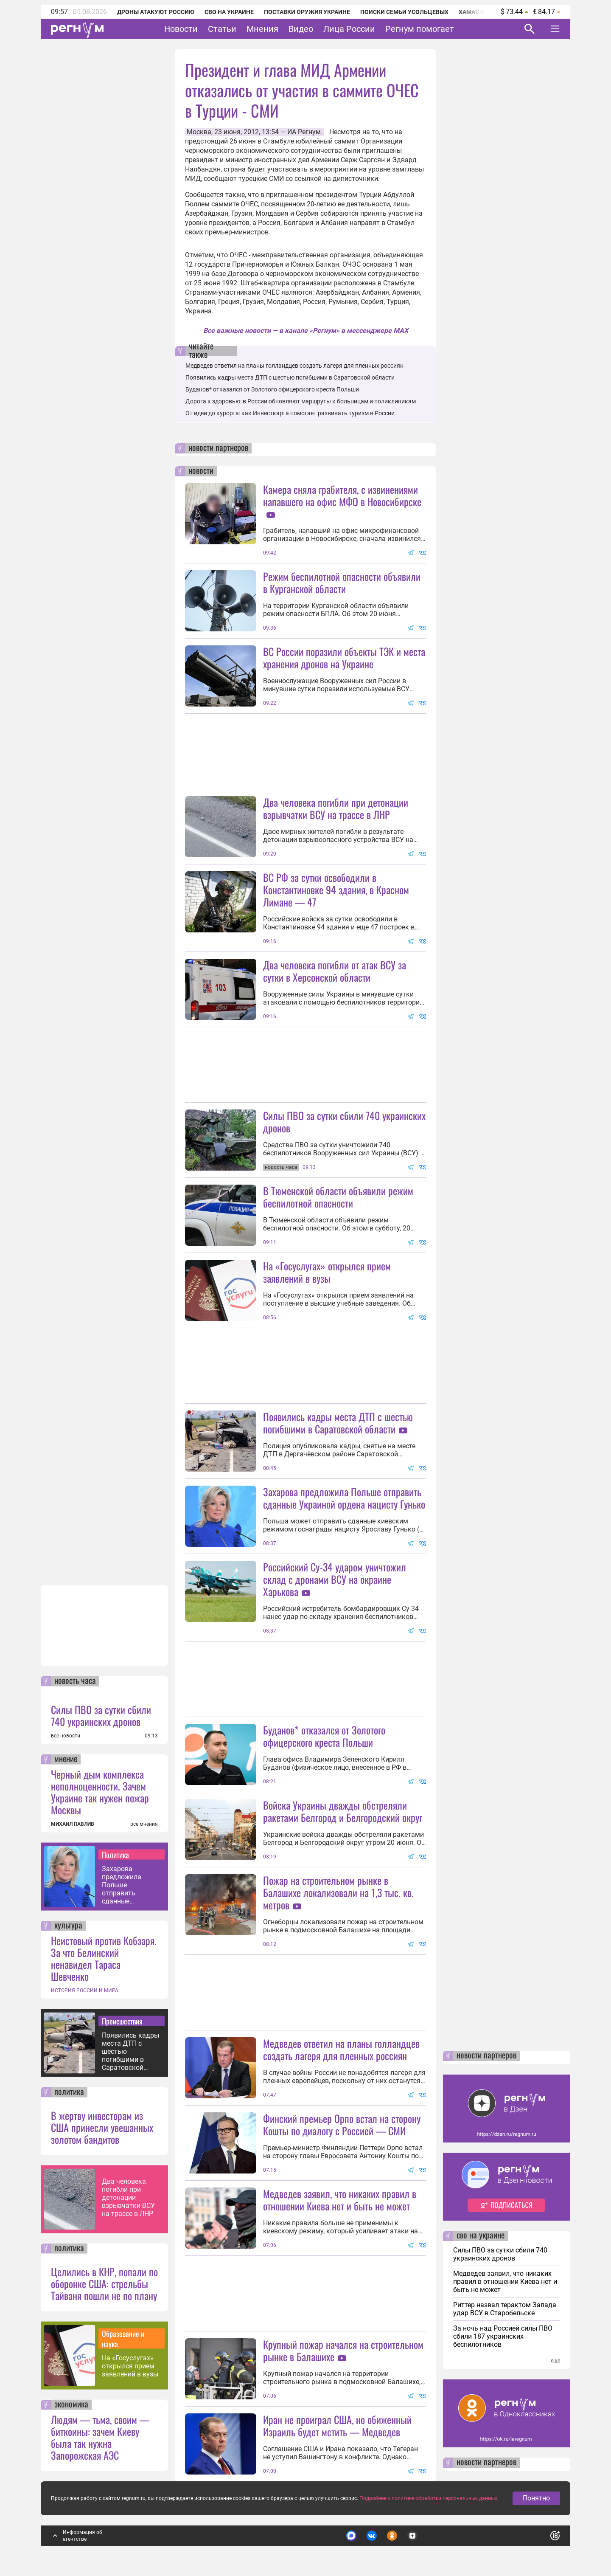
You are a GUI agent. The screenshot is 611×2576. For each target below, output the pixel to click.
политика (69, 2092)
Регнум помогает (419, 29)
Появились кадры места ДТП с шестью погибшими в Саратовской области (130, 2051)
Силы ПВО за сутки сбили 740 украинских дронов (101, 1715)
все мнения (144, 1824)
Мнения (262, 29)
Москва (199, 132)
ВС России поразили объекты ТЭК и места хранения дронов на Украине (344, 657)
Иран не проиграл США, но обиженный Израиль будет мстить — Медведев (337, 2425)
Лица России (349, 29)
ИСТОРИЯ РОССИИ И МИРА (84, 1990)
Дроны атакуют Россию (155, 11)
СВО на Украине (229, 11)
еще (555, 2361)
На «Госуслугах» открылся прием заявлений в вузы (130, 2366)
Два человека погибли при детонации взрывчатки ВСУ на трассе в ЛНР (128, 2197)
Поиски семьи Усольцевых (404, 11)
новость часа (75, 1681)
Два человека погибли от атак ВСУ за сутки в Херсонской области (334, 971)
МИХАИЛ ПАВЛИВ (72, 1824)
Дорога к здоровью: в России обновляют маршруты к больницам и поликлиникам (300, 401)
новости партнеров (218, 448)
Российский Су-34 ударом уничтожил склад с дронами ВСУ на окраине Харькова (334, 1579)
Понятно (536, 2498)
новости (200, 471)
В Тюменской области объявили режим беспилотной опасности (338, 1197)
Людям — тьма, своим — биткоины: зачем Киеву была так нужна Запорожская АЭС (100, 2437)
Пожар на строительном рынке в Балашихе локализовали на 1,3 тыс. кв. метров (338, 1892)
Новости (181, 29)
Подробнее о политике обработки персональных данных (428, 2498)
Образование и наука (123, 2338)
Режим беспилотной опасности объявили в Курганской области (341, 582)
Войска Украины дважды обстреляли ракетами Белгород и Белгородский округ (342, 1811)
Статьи (222, 29)
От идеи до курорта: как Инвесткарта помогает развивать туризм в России (290, 413)
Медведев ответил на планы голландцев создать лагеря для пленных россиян (294, 365)
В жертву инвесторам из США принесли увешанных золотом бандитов (102, 2127)
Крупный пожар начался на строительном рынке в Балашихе (343, 2350)
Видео (301, 29)
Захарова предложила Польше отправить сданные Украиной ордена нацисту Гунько (129, 1885)
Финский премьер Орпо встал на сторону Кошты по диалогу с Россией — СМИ (341, 2124)
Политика (115, 1855)
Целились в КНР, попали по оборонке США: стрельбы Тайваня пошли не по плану (104, 2283)
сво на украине (480, 2236)
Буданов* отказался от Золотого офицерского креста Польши (272, 389)
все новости (65, 1736)
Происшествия (122, 2021)
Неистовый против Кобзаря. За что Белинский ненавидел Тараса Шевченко (104, 1958)
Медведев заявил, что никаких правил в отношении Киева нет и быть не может (339, 2199)
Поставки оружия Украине (307, 11)
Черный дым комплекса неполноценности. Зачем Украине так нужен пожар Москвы (100, 1792)
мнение (65, 1759)
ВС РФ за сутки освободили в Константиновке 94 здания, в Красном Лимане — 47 (336, 889)
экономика (71, 2405)
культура (68, 1926)
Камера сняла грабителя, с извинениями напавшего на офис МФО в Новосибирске (342, 495)
